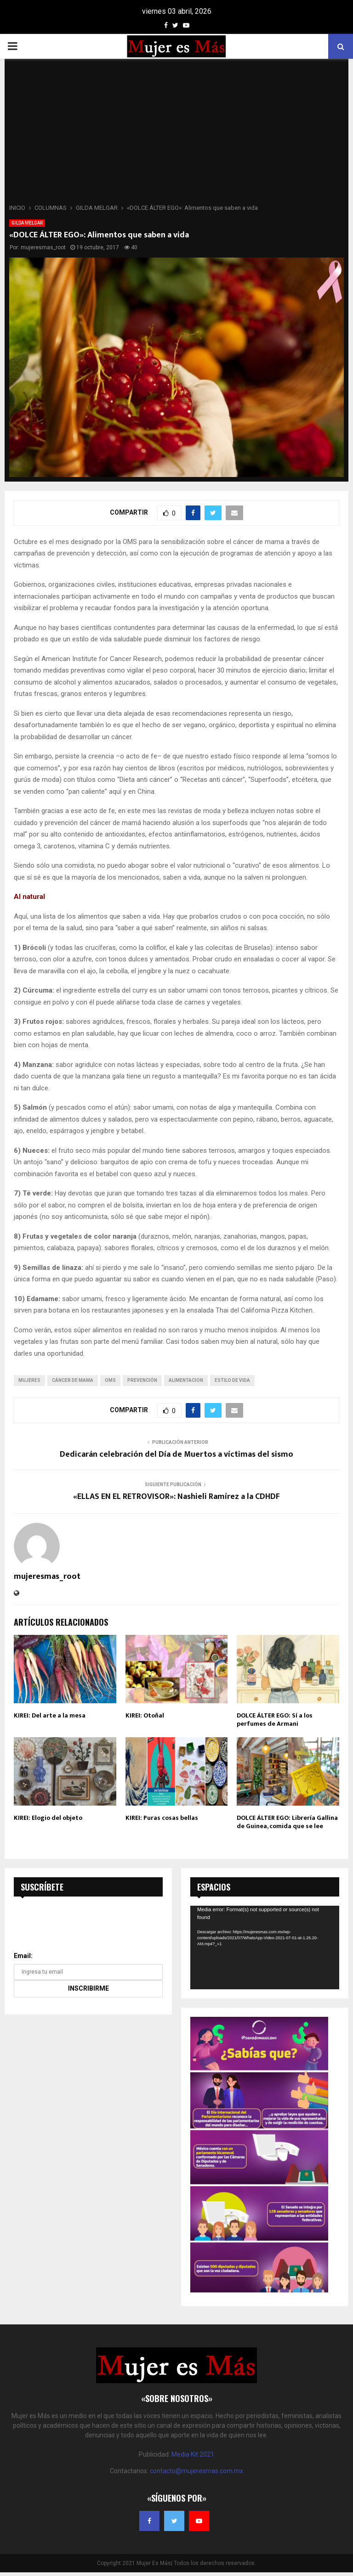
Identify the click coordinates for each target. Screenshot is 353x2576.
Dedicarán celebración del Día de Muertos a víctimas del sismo (176, 1454)
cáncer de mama (72, 1380)
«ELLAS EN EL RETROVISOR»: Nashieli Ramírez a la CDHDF (176, 1497)
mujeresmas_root (43, 247)
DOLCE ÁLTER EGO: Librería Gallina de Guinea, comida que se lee (287, 1822)
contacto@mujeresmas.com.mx (196, 2471)
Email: (23, 1955)
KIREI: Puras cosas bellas (161, 1818)
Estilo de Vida (232, 1380)
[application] (264, 1947)
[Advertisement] (176, 134)
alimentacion (186, 1380)
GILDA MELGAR (27, 222)
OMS (110, 1380)
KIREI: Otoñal (144, 1715)
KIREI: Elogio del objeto (48, 1818)
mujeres (29, 1380)
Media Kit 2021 (192, 2454)
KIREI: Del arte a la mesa (49, 1715)
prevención (142, 1380)
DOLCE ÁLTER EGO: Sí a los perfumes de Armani (275, 1719)
